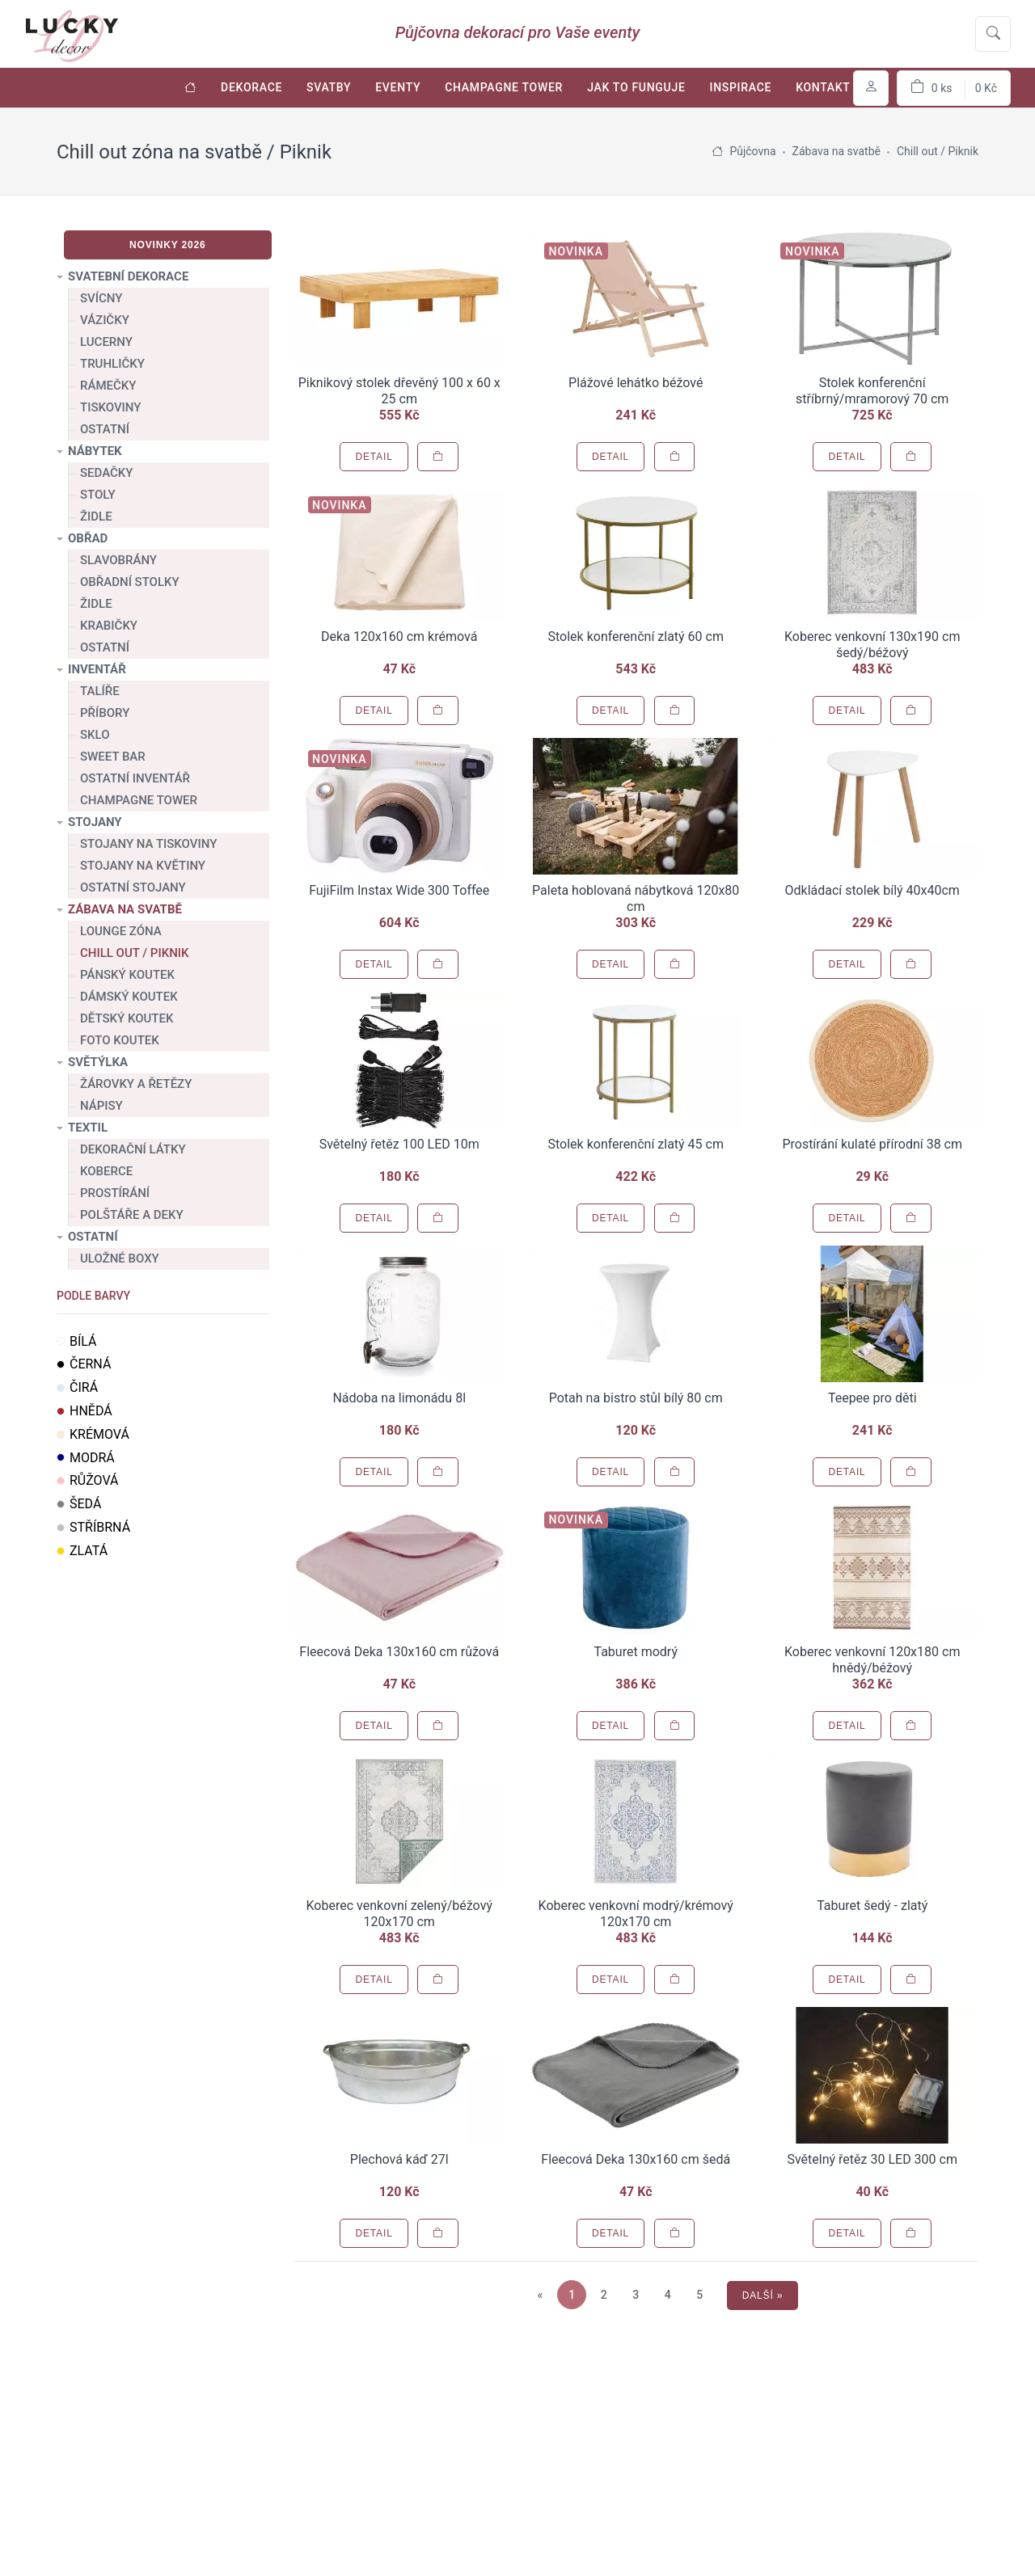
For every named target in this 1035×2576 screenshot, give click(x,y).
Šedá (79, 1503)
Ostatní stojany (133, 887)
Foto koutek (119, 1040)
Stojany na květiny (142, 865)
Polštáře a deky (132, 1215)
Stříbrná (93, 1527)
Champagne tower (138, 800)
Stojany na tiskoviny (148, 844)
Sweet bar (113, 756)
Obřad (88, 538)
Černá (84, 1364)
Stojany (95, 822)
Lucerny (106, 342)
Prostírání (115, 1193)
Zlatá (82, 1550)
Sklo (95, 734)
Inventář (97, 669)
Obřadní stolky (130, 582)
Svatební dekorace (128, 276)
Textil (88, 1127)
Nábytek (95, 451)
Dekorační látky (133, 1149)
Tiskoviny (110, 407)
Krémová (93, 1434)
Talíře (100, 691)
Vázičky (104, 320)
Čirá (77, 1387)
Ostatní (104, 429)
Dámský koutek (129, 996)
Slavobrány (118, 560)
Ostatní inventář (135, 778)
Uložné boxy (119, 1258)
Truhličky (112, 363)
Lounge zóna (121, 931)
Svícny (101, 298)
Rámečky (108, 385)
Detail (373, 456)
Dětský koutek (126, 1018)
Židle (96, 516)
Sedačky (106, 473)
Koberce (106, 1171)
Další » (763, 2295)
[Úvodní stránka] (190, 88)
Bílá (77, 1341)
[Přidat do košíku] (437, 456)
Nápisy (101, 1105)
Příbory (104, 713)
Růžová (88, 1480)
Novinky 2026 (167, 245)
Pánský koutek (127, 975)
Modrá (86, 1457)
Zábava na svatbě (125, 909)
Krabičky (108, 625)
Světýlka (98, 1062)
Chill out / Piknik (134, 953)
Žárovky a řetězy (136, 1084)
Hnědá (84, 1411)
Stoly (98, 494)
